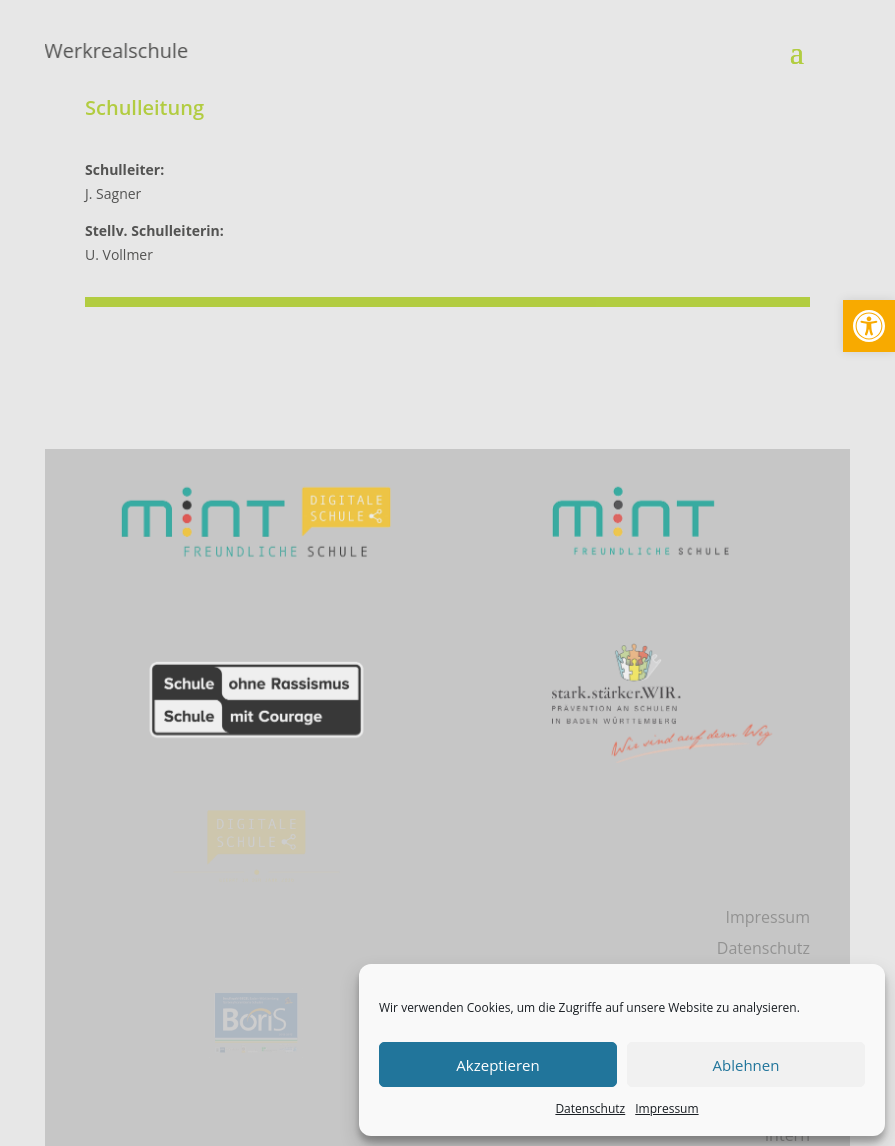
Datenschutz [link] (590, 1108)
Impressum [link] (666, 1108)
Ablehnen (746, 1065)
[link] (869, 326)
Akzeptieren (497, 1065)
